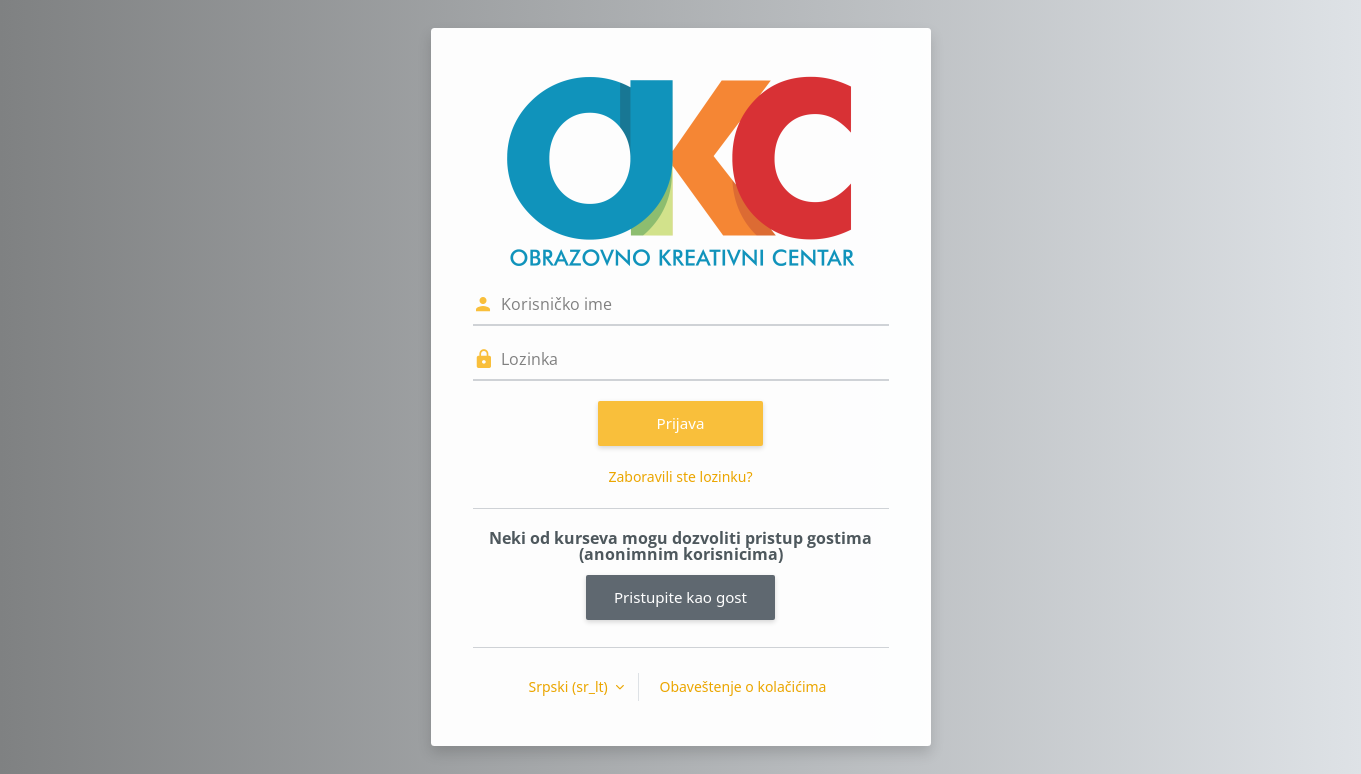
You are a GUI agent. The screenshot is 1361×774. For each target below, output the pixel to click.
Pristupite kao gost (680, 597)
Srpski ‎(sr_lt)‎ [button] (570, 686)
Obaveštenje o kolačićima (742, 686)
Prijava (681, 423)
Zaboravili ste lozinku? (680, 476)
